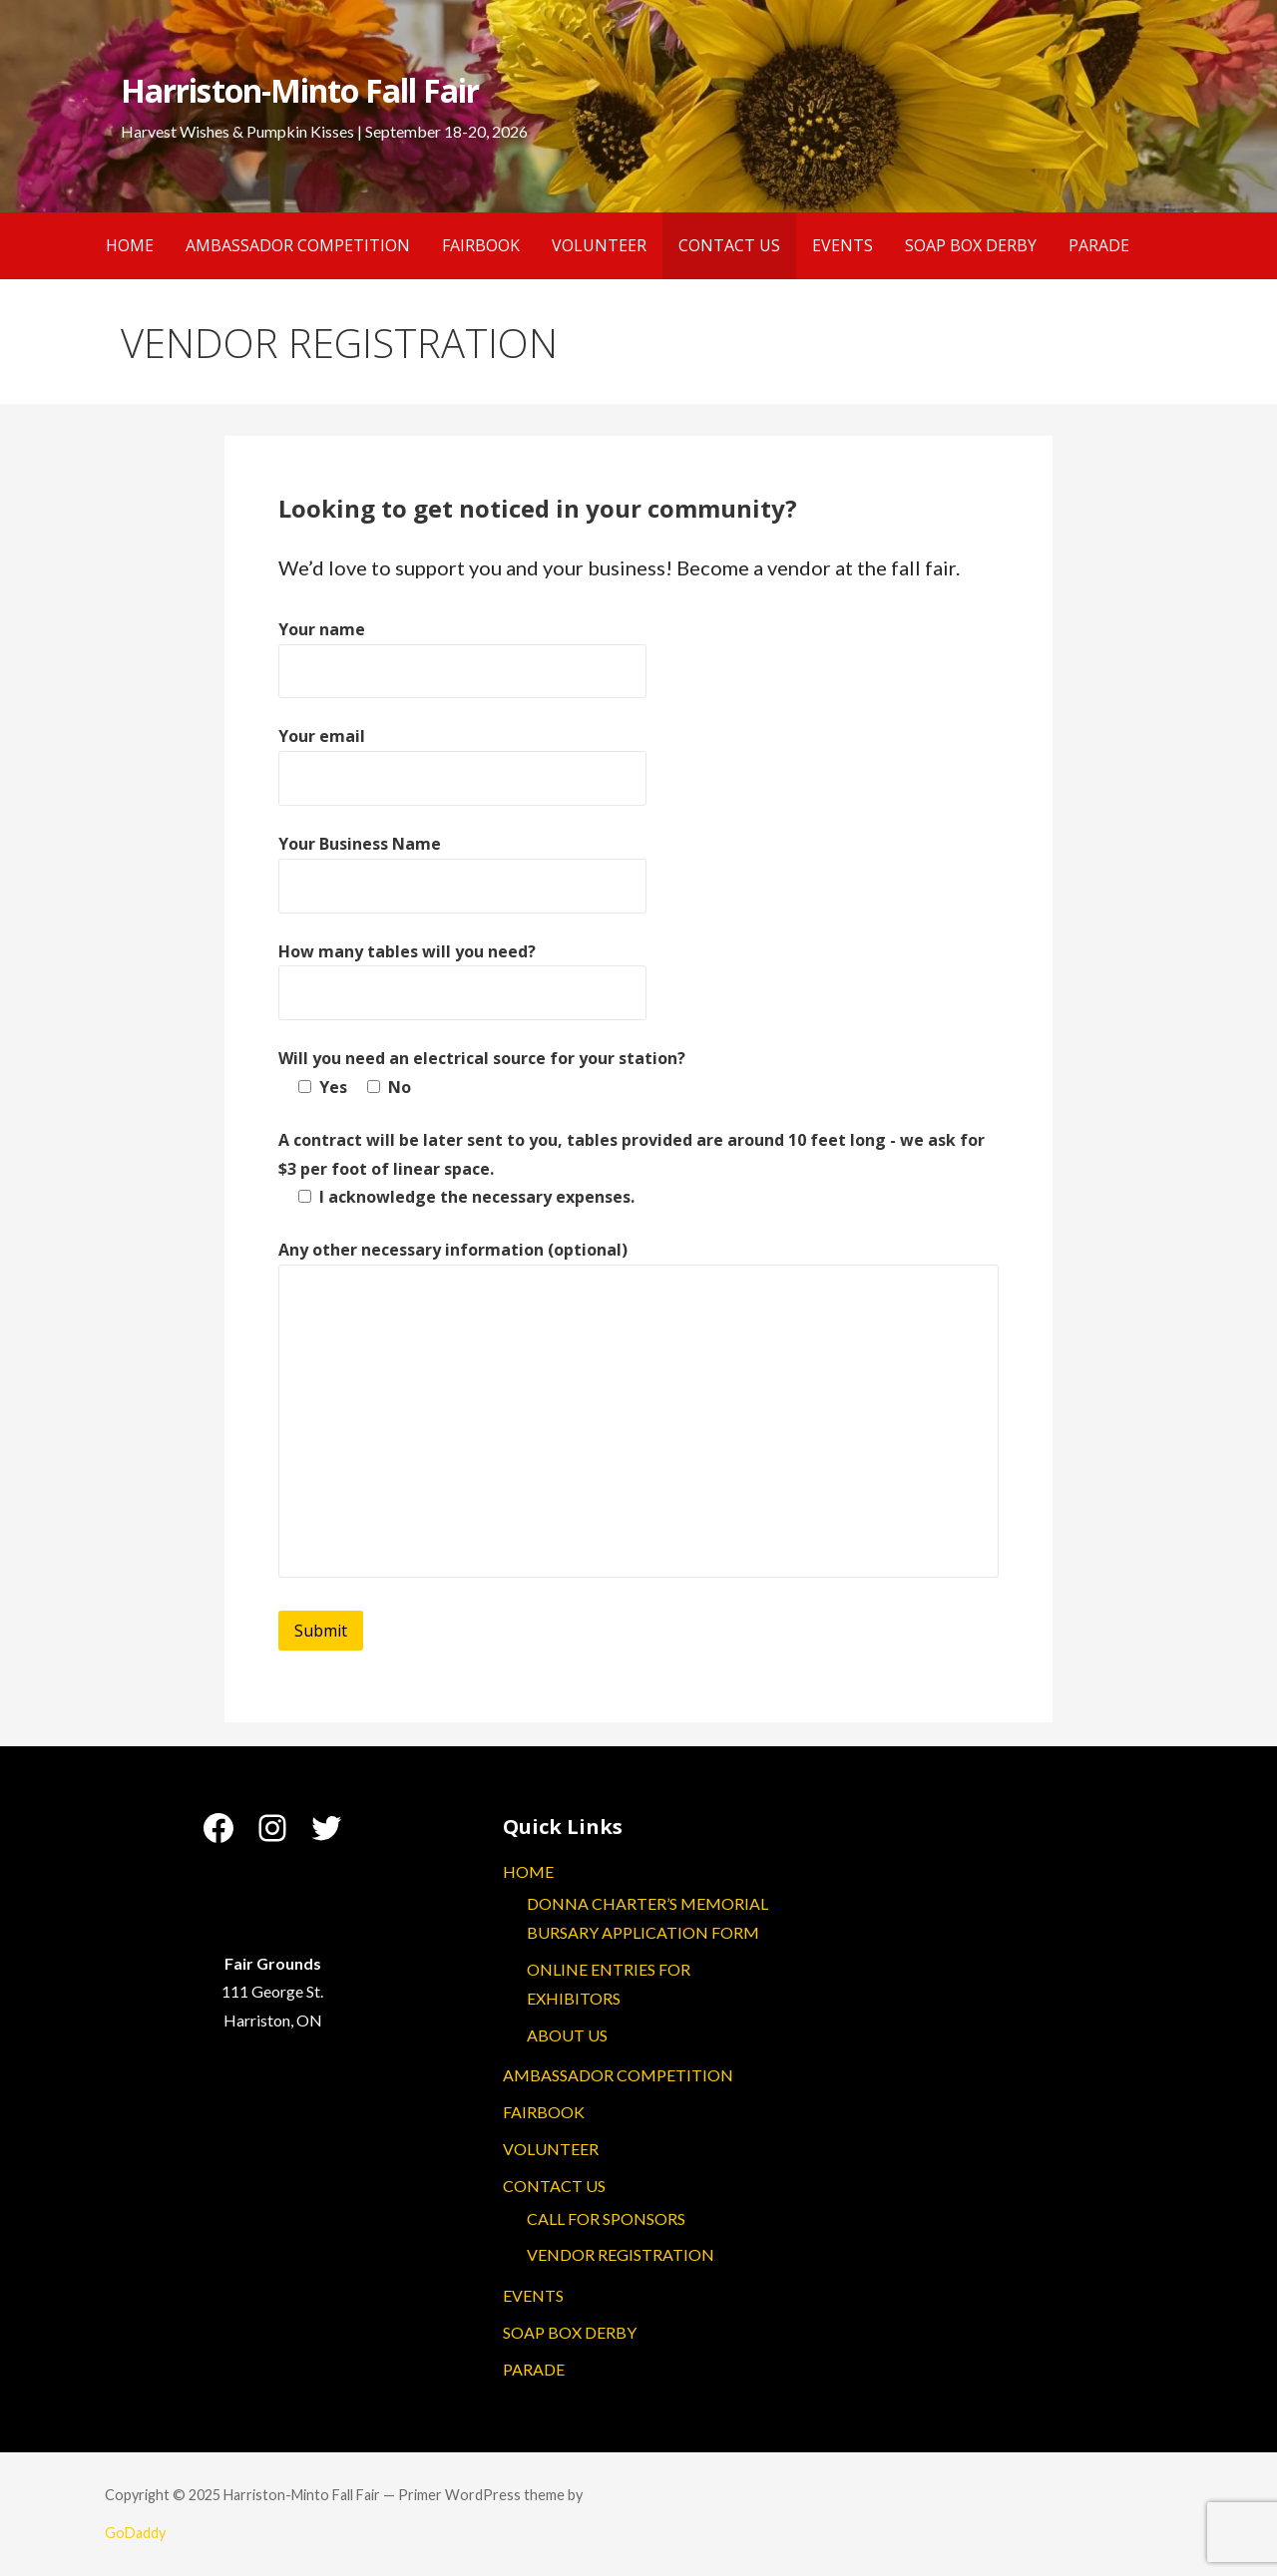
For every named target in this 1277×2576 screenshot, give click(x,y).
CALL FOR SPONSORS (606, 2218)
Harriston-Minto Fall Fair (300, 90)
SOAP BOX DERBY (971, 245)
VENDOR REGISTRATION (620, 2254)
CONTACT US (729, 245)
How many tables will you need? (407, 951)
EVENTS (842, 245)
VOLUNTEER (599, 245)
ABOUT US (567, 2034)
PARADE (1098, 245)
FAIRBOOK (481, 245)
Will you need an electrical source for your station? (481, 1058)
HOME (130, 245)
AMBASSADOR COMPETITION (298, 245)
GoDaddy (135, 2532)
